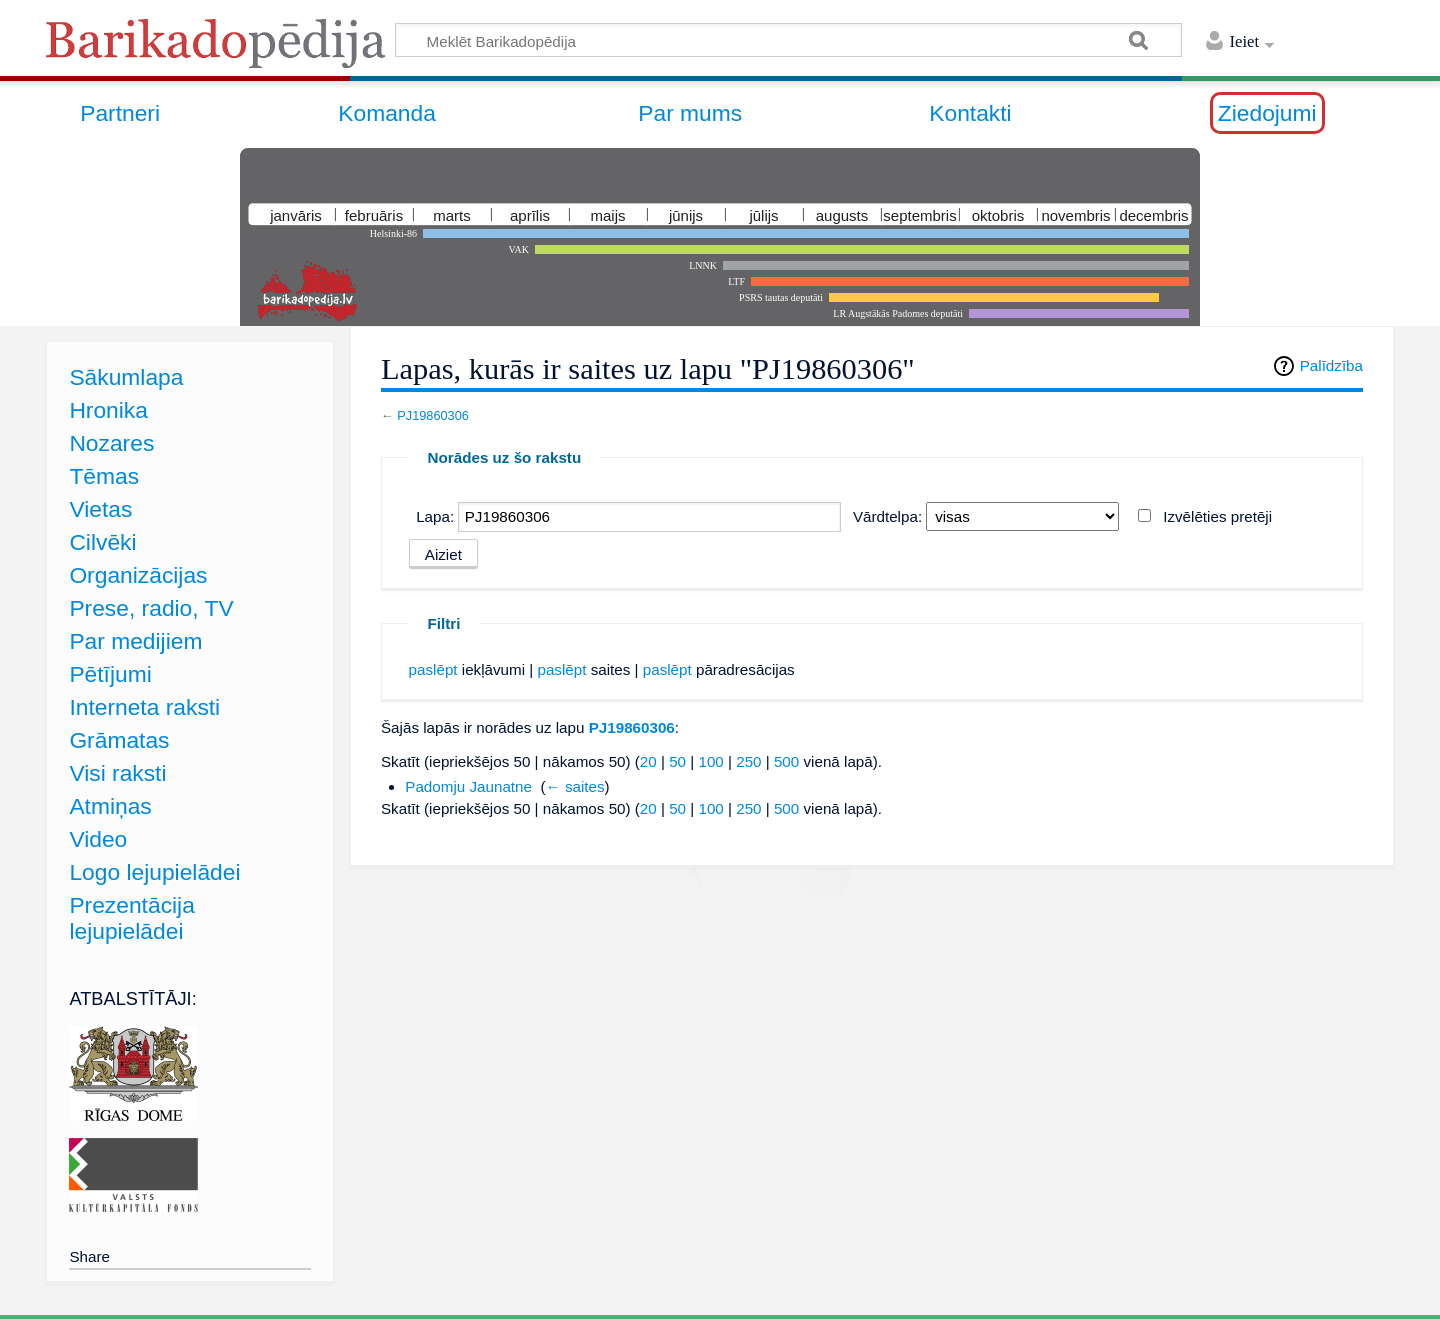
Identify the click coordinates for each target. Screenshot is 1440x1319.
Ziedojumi (1267, 113)
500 (786, 761)
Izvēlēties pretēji (1217, 516)
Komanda (387, 113)
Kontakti (970, 113)
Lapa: (435, 516)
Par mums (690, 113)
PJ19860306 (433, 415)
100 (710, 761)
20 (648, 761)
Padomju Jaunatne (468, 786)
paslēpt (433, 669)
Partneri (120, 113)
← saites (574, 786)
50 (677, 761)
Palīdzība (1331, 365)
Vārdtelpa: (887, 516)
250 (748, 761)
